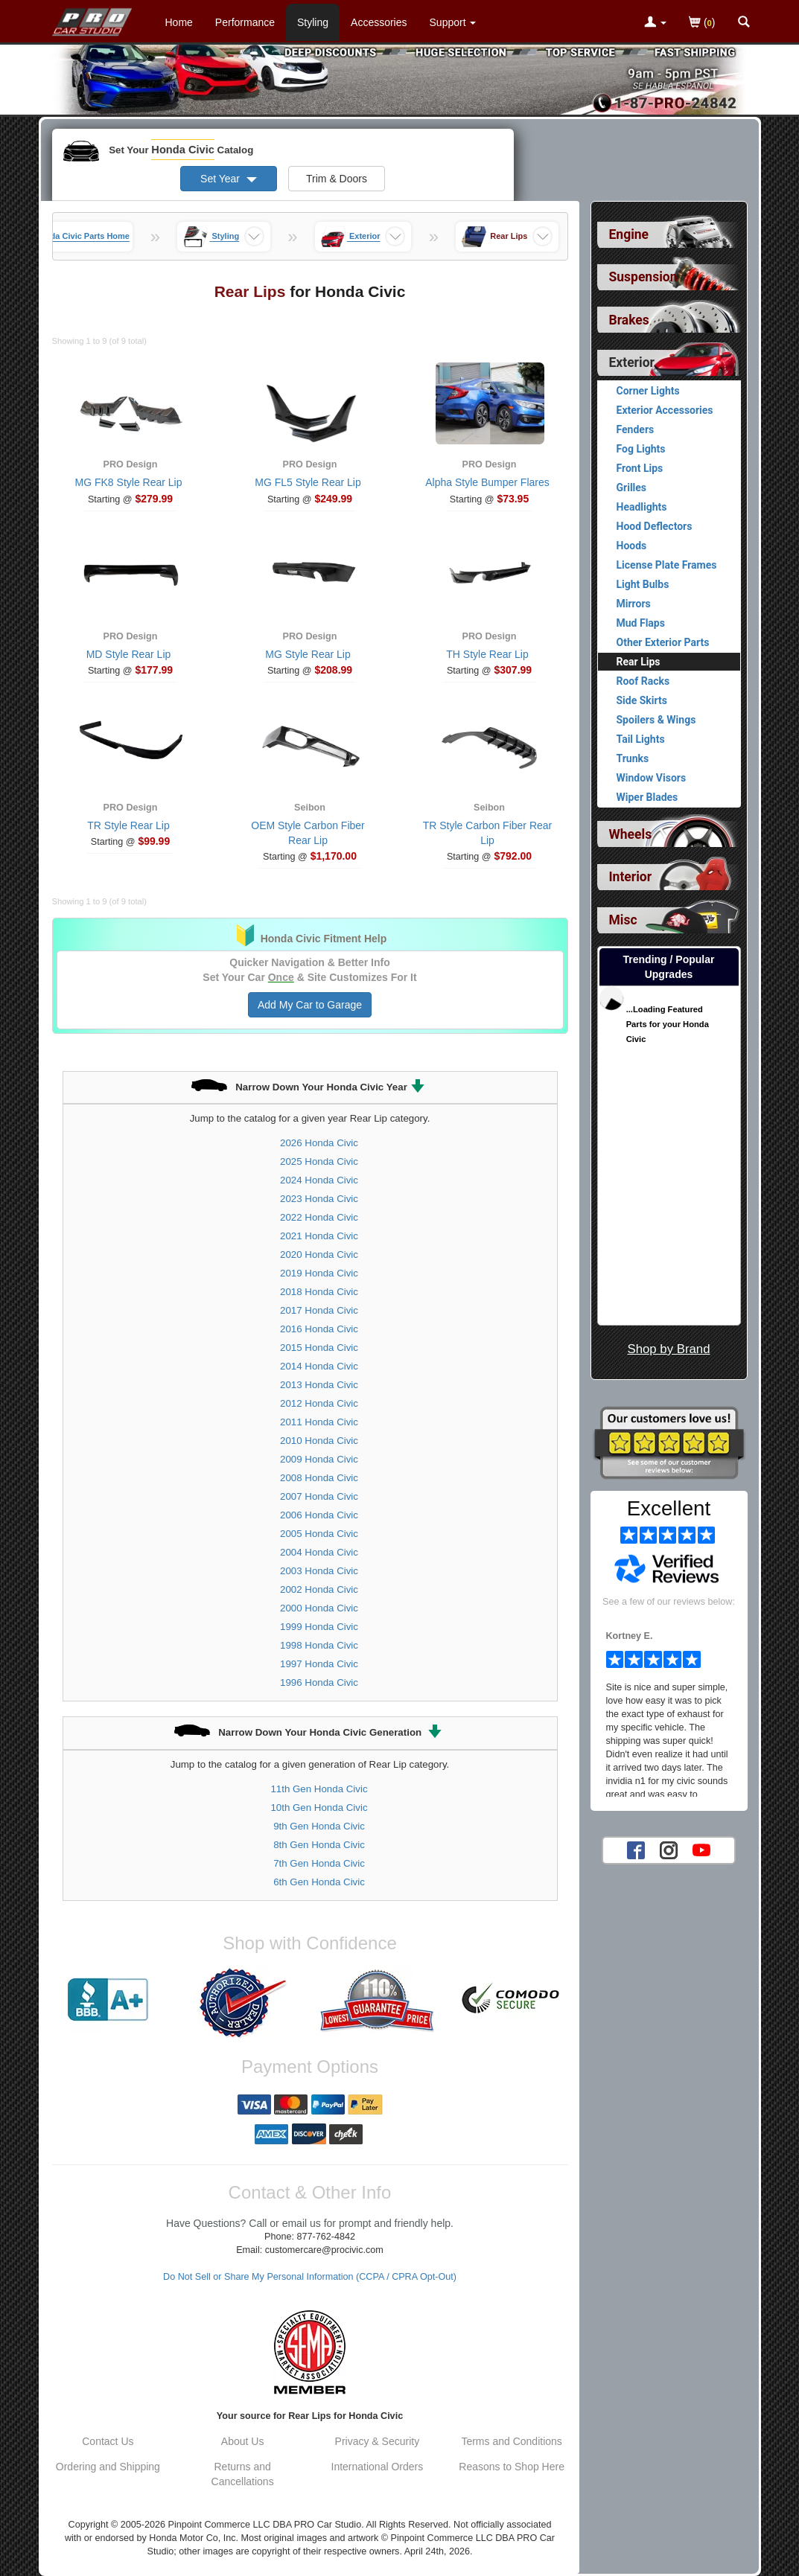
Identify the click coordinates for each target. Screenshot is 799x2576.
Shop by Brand (668, 1349)
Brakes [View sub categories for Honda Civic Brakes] (629, 320)
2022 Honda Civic (319, 1217)
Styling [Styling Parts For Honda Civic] (312, 22)
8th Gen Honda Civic (319, 1844)
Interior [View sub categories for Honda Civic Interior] (630, 876)
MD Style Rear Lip (128, 654)
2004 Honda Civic (319, 1552)
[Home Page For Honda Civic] (93, 18)
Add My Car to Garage (310, 1005)
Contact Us (107, 2441)
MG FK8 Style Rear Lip (128, 482)
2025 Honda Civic (319, 1161)
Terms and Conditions (511, 2441)
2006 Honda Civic (319, 1515)
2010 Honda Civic (319, 1440)
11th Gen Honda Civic (318, 1788)
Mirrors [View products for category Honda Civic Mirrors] (634, 604)
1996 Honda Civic (319, 1682)
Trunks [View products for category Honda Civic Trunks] (633, 758)
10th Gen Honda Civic (318, 1807)
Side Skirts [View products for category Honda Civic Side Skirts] (642, 700)
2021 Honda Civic (319, 1235)
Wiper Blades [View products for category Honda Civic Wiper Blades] (647, 797)
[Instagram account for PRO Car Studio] (669, 1850)
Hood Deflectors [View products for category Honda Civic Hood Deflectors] (655, 526)
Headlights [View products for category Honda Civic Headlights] (642, 507)
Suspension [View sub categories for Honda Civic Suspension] (643, 276)
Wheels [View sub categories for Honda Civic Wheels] (630, 834)
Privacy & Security (377, 2441)
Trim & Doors (336, 179)
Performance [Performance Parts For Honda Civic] (245, 22)
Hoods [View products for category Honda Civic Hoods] (632, 546)
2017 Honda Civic (319, 1310)
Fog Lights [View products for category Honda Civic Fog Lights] (641, 449)
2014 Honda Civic (319, 1366)
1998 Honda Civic (319, 1645)
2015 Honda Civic (319, 1347)
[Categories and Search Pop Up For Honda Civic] (744, 23)
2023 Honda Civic (319, 1198)
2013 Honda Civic (319, 1384)
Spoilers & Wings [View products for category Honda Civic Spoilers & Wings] (656, 720)
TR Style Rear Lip (128, 825)
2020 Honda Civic (319, 1254)
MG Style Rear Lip (307, 654)
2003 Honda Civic (319, 1570)
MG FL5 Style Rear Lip (307, 482)
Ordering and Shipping (108, 2467)
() (702, 23)
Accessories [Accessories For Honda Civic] (379, 22)
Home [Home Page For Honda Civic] (179, 22)
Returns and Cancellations (242, 2474)
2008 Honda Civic (319, 1477)
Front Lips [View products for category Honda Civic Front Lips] (640, 468)
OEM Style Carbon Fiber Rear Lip (308, 832)
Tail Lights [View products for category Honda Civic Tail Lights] (641, 739)
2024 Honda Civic (319, 1180)
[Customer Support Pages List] (453, 22)
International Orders (377, 2467)
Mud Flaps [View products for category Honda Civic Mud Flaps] (641, 623)
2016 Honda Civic (319, 1329)
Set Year (228, 179)
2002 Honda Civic (319, 1589)
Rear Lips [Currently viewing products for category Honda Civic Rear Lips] (638, 662)
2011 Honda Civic (319, 1422)
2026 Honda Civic (319, 1142)
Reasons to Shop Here (511, 2467)
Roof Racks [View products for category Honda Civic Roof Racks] (643, 681)
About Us (242, 2441)
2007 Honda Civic (319, 1496)
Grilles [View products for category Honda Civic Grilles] (632, 487)
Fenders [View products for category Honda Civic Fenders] (636, 429)
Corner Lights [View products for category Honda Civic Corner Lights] (648, 391)
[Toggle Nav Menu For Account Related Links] (655, 23)
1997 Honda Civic (319, 1663)
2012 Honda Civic (319, 1403)
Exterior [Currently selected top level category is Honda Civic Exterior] (632, 362)
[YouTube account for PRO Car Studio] (701, 1850)
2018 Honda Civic (319, 1291)
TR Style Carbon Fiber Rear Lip (488, 832)
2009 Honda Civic (319, 1459)
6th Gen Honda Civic (319, 1882)
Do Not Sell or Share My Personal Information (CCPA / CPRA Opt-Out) (309, 2277)
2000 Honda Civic (319, 1608)
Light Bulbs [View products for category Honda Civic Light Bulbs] (643, 584)
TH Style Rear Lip (487, 654)
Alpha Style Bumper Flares (487, 482)
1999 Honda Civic (319, 1626)
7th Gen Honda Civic (319, 1863)
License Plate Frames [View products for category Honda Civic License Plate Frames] (667, 565)
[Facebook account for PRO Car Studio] (636, 1850)
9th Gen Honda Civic (319, 1826)
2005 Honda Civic (319, 1533)
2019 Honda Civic (319, 1273)
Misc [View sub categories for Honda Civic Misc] (623, 920)
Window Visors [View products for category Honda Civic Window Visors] (652, 778)
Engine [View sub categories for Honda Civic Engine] (629, 234)
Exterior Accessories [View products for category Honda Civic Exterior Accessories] (665, 410)
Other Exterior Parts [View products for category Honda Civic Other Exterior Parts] (663, 642)
